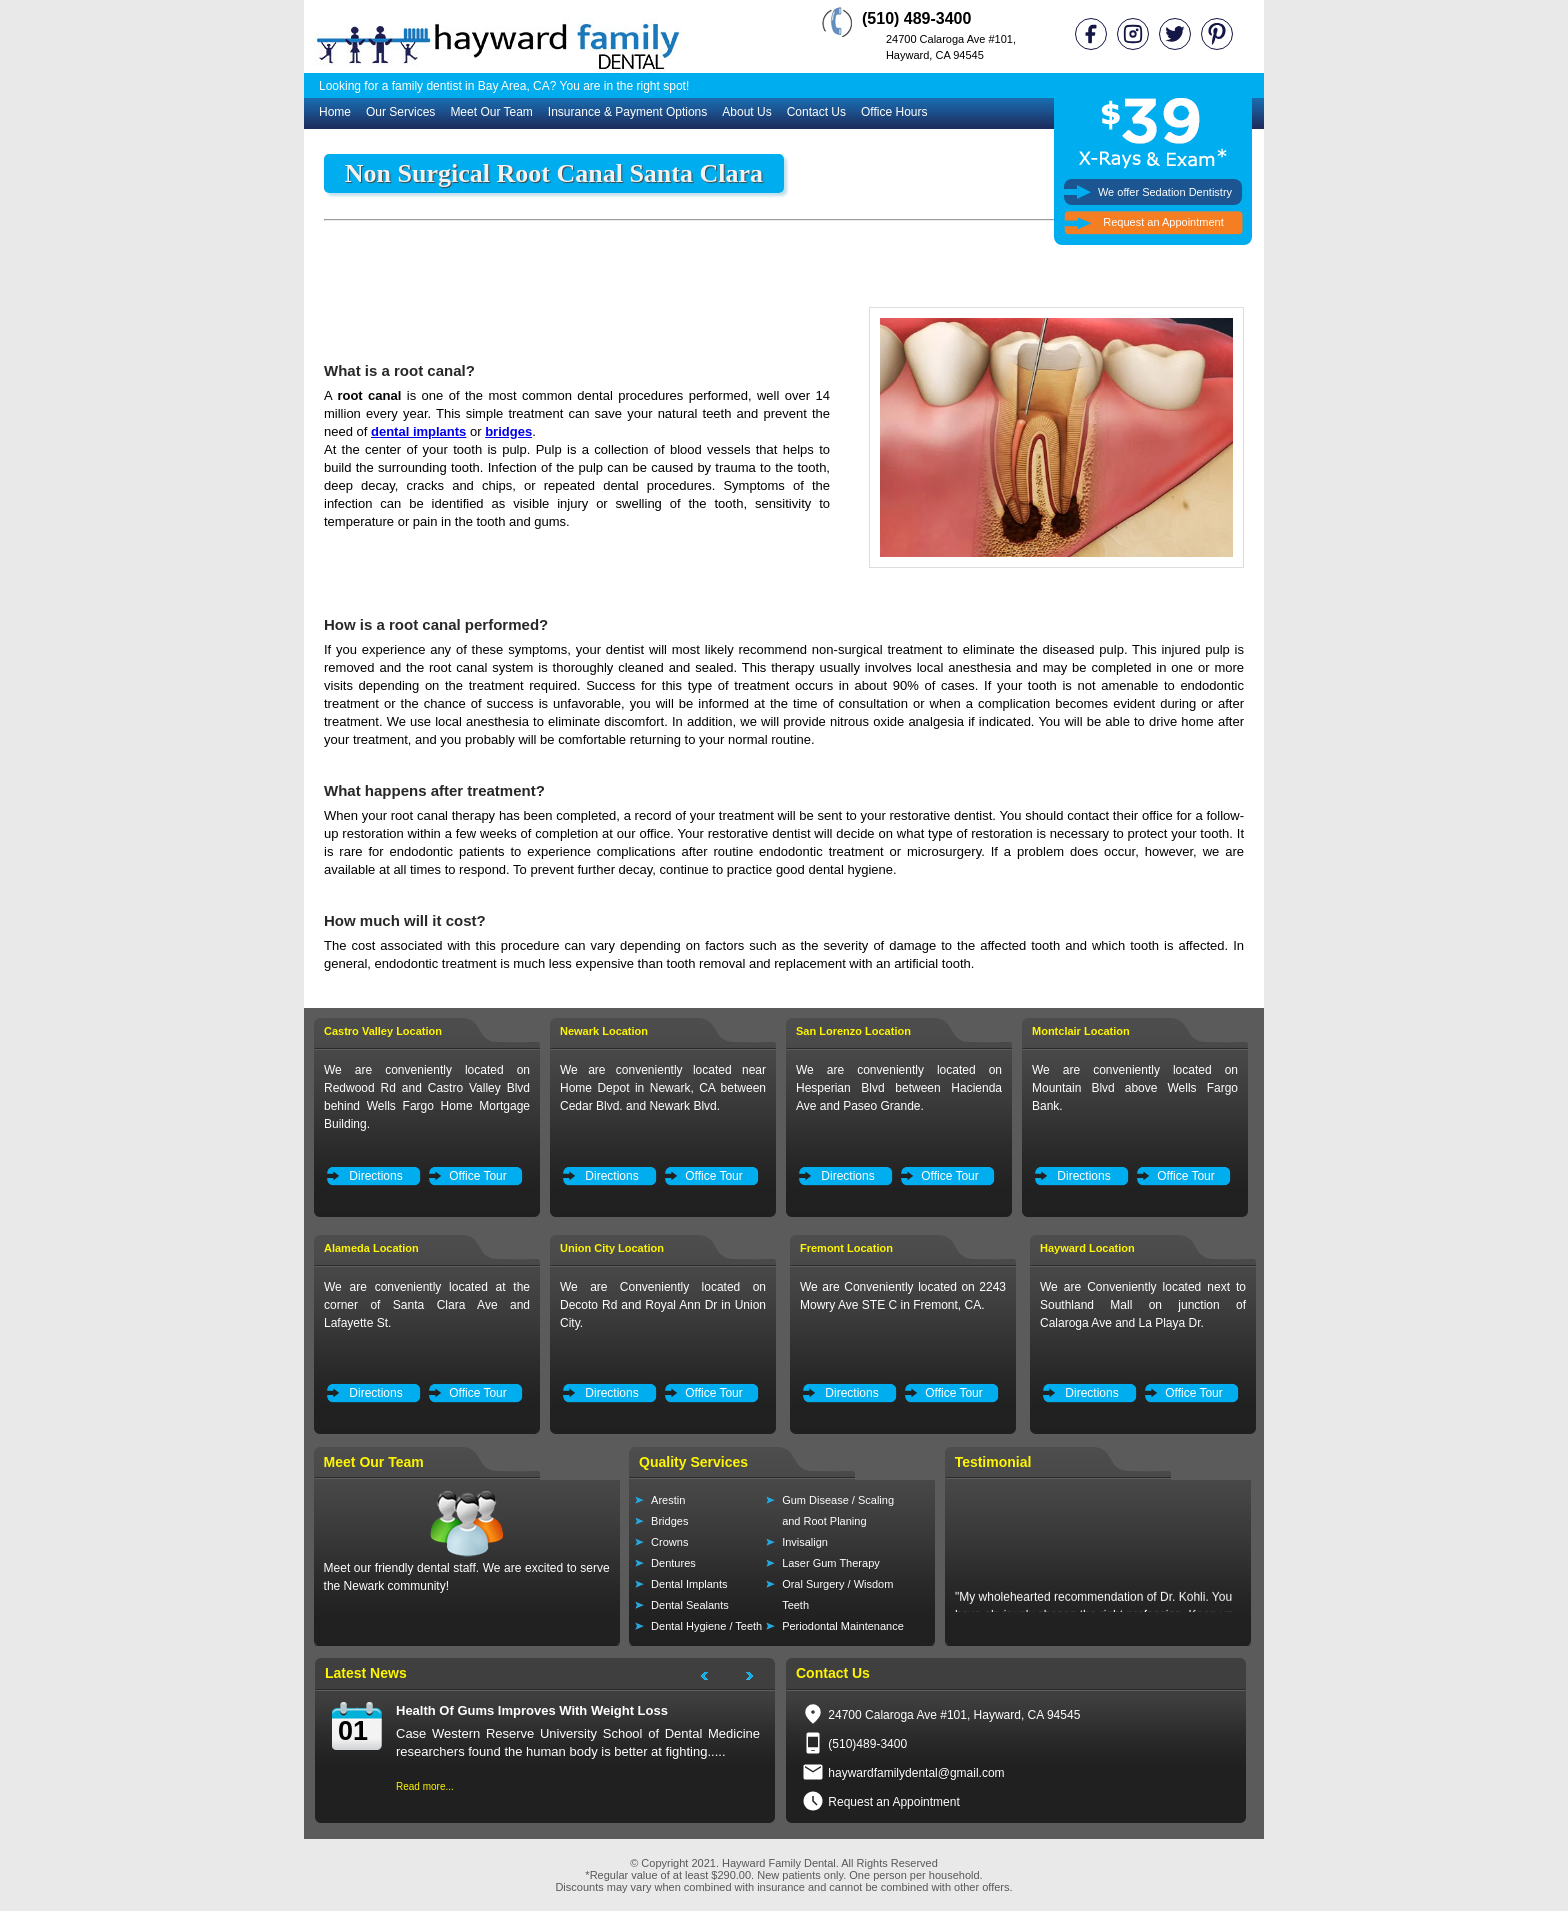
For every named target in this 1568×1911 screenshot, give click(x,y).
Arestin (668, 1500)
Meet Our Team (491, 112)
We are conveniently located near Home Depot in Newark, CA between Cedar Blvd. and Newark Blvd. (663, 1088)
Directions (375, 1176)
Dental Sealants (690, 1605)
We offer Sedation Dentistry (1165, 192)
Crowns (669, 1542)
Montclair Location (1081, 1031)
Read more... (425, 1786)
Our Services (400, 112)
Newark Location (604, 1031)
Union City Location (612, 1248)
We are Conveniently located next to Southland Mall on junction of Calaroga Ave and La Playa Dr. (1143, 1305)
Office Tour (478, 1176)
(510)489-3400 (867, 1744)
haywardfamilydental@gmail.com (916, 1773)
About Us (746, 112)
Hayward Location (1087, 1248)
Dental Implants (689, 1584)
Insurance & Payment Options (627, 112)
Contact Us (816, 112)
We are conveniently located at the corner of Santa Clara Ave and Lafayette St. (427, 1305)
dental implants (418, 431)
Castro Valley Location (383, 1031)
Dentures (673, 1563)
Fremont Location (846, 1248)
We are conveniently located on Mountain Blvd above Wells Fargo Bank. (1135, 1088)
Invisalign (805, 1542)
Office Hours (894, 112)
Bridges (669, 1521)
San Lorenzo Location (853, 1031)
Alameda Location (371, 1248)
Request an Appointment (1163, 222)
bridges (508, 431)
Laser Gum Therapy (831, 1563)
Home (335, 112)
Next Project (759, 1679)
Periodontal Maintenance (843, 1626)
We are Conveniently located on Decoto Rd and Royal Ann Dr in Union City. (663, 1305)
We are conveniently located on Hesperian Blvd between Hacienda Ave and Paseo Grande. (899, 1088)
